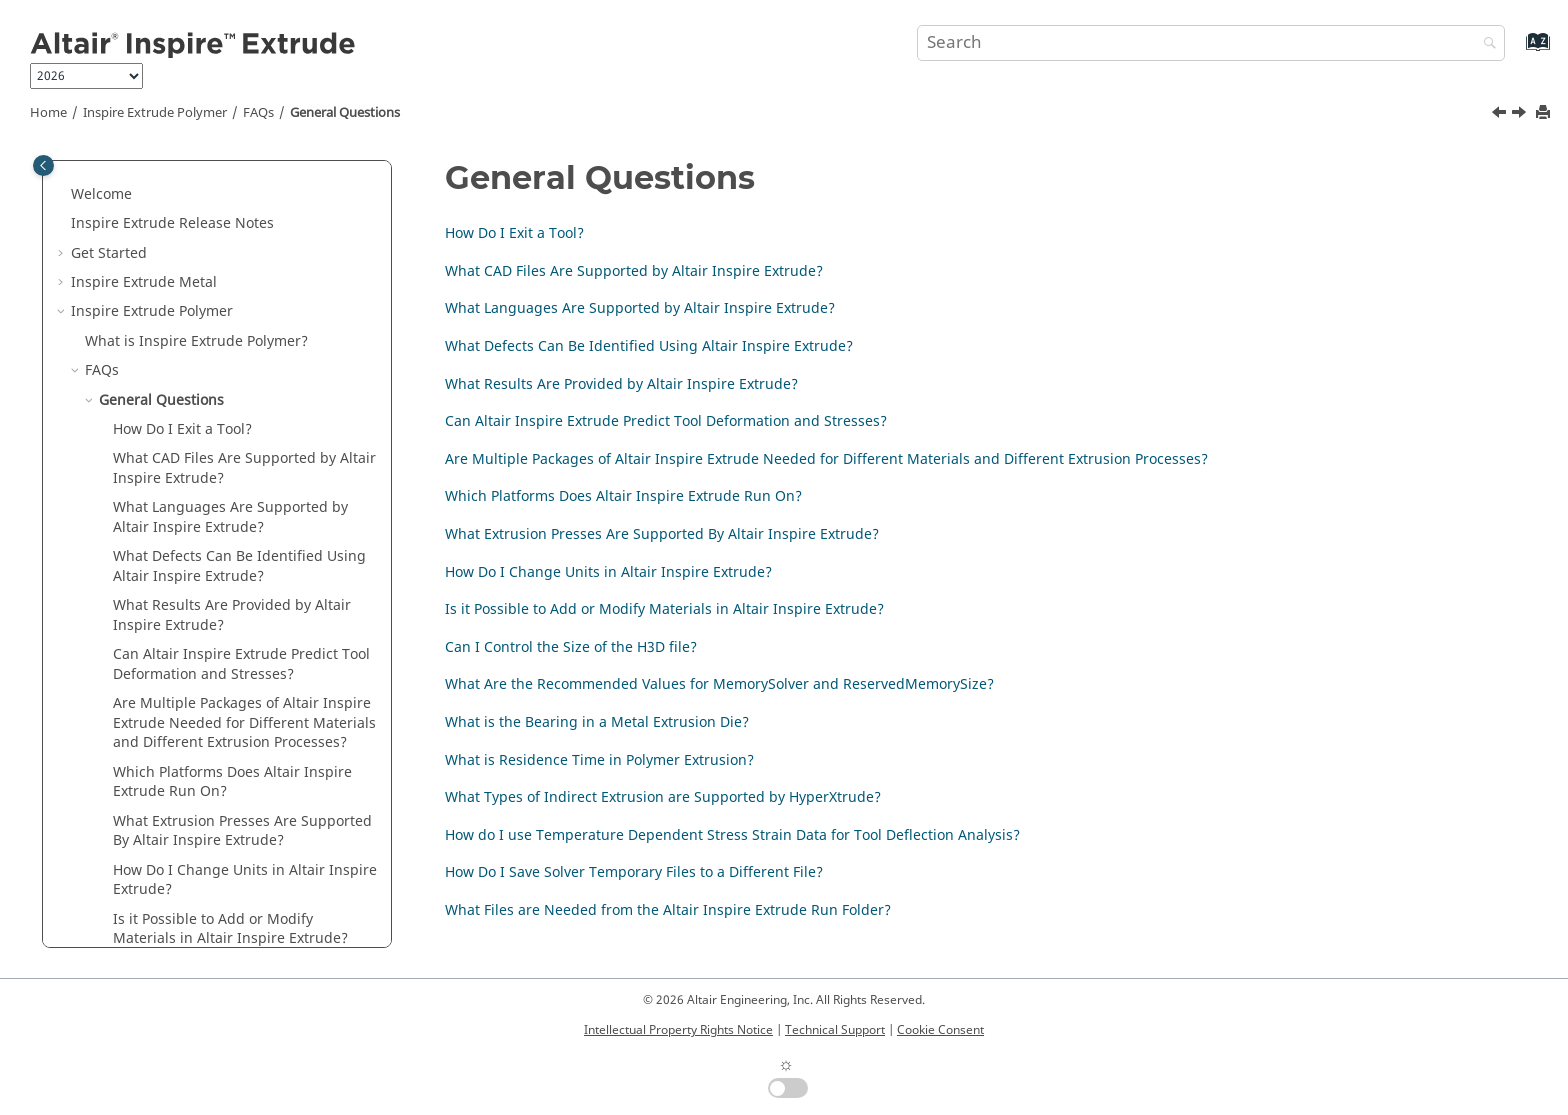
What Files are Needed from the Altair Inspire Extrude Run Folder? (668, 910)
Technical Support (835, 1030)
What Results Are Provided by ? (232, 615)
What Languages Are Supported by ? (230, 517)
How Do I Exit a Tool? (182, 429)
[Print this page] (1545, 113)
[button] (63, 195)
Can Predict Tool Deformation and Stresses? (241, 664)
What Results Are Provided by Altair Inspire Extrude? (621, 384)
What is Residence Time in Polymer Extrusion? (599, 760)
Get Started (109, 253)
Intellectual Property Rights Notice (678, 1030)
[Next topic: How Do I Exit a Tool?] (1521, 115)
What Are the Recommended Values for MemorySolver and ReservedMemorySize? (719, 684)
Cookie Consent (940, 1030)
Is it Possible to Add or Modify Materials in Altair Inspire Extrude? (664, 609)
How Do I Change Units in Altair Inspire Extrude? (608, 572)
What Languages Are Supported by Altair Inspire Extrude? (640, 308)
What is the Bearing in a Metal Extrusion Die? (597, 722)
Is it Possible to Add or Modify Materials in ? (230, 929)
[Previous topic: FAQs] (1501, 115)
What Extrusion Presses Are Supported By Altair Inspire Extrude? (662, 534)
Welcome (101, 194)
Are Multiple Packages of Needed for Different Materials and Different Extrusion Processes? (244, 723)
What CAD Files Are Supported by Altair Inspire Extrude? (634, 271)
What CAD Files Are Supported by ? (244, 468)
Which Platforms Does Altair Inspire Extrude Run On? (623, 496)
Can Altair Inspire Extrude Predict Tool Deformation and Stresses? (666, 421)
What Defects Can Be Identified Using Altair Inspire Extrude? (649, 346)
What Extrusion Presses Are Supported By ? (242, 831)
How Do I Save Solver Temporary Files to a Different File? (634, 872)
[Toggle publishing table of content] (43, 165)
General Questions (345, 113)
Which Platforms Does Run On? (232, 782)
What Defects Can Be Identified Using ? (239, 566)
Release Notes (172, 223)
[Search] (1485, 44)
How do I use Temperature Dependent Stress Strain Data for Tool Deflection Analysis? (732, 835)
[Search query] (1211, 43)
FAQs (258, 113)
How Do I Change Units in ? (245, 880)
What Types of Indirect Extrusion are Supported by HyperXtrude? (663, 797)
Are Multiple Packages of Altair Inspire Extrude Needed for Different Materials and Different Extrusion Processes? (826, 459)
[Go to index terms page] (1516, 51)
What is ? (196, 341)
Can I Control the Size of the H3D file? (571, 647)
